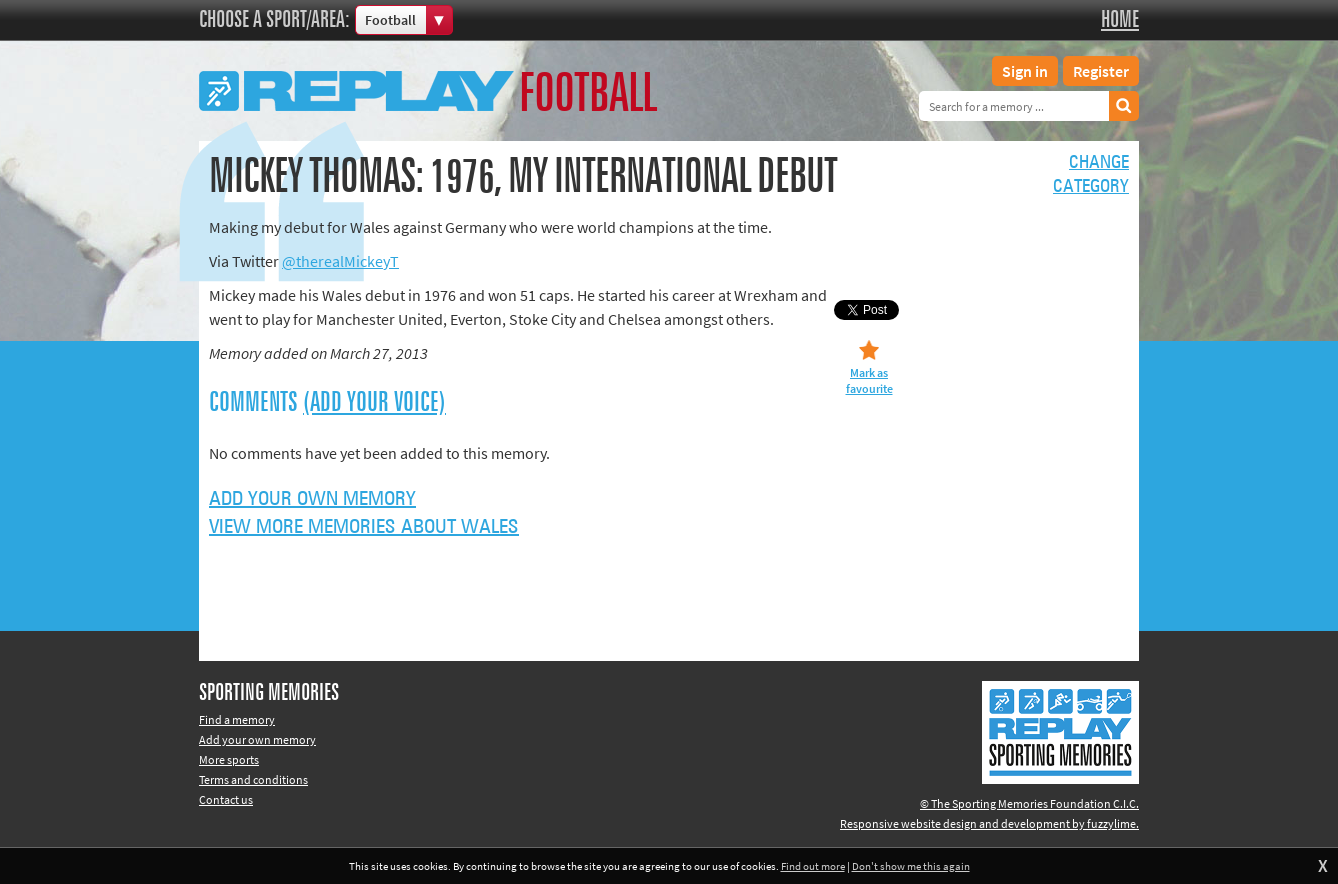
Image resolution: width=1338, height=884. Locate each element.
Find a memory (237, 719)
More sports (229, 759)
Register (1101, 71)
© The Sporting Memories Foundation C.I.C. (1029, 803)
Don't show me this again (911, 866)
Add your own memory (312, 499)
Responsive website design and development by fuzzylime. (989, 823)
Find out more (813, 866)
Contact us (226, 799)
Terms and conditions (253, 779)
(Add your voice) (374, 403)
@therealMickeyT (340, 261)
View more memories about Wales (364, 527)
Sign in (1025, 71)
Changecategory (1091, 175)
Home (1120, 20)
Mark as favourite (869, 380)
